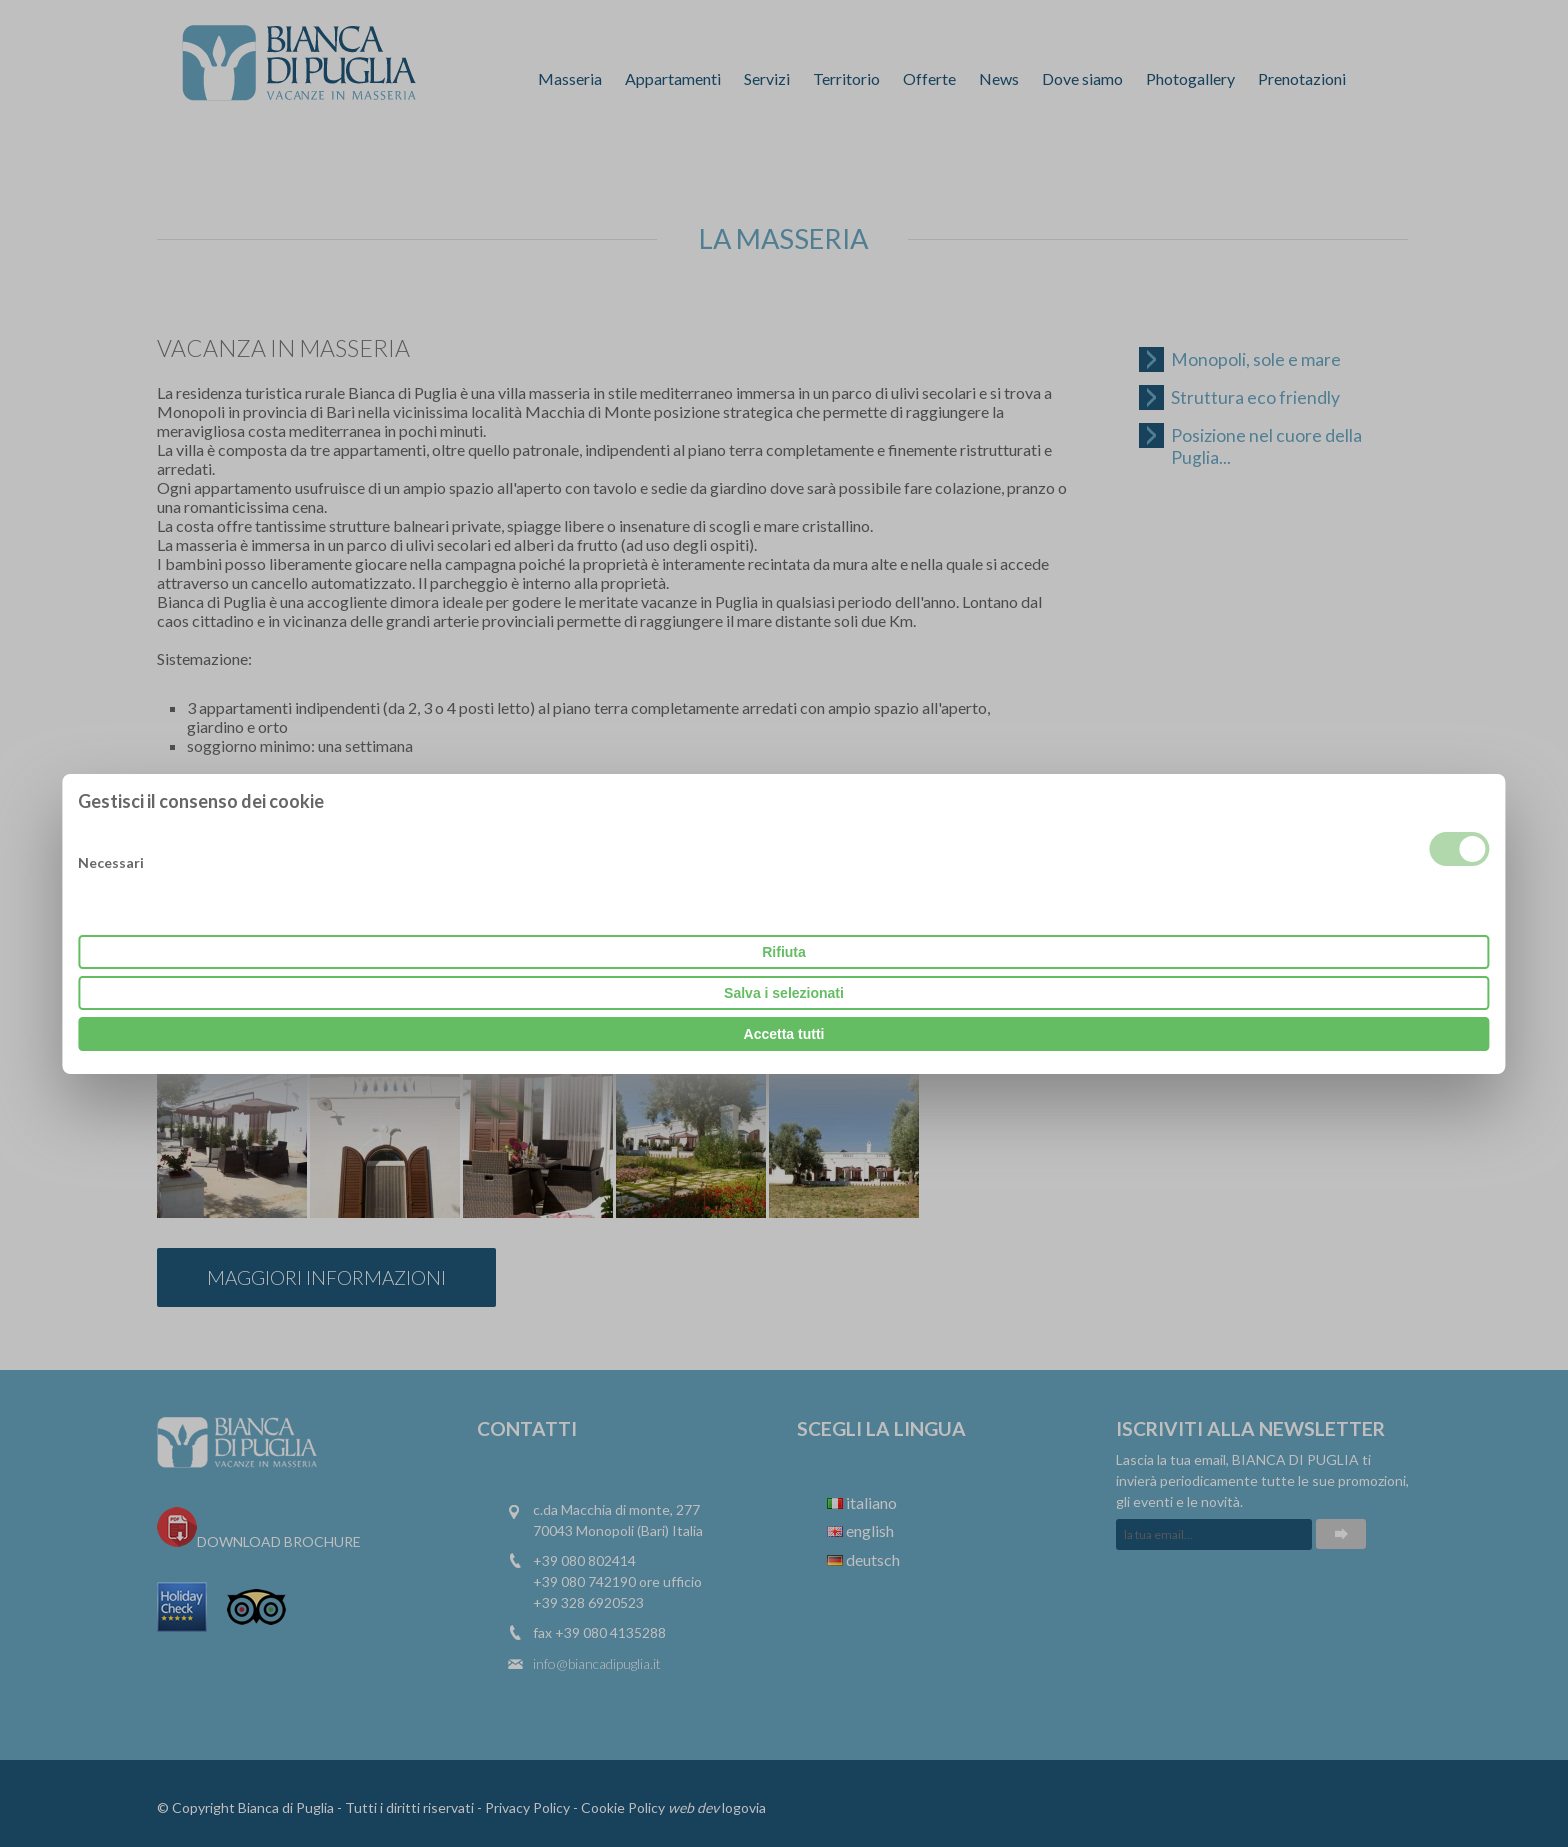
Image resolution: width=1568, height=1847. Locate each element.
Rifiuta (784, 952)
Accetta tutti (784, 1034)
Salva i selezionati (784, 993)
